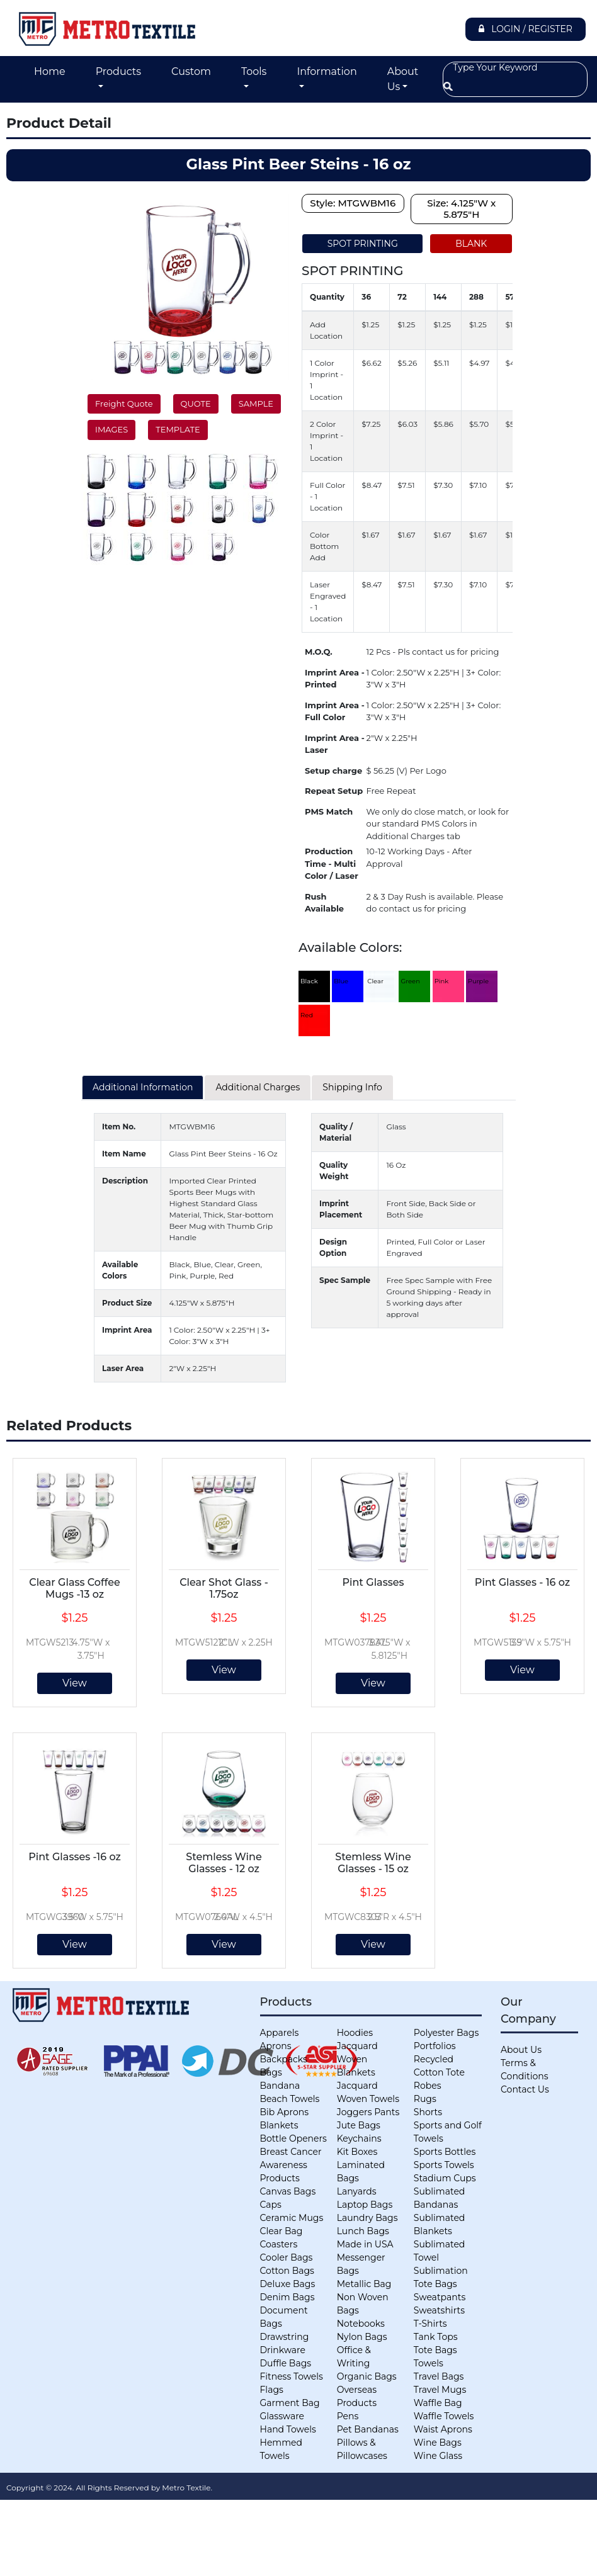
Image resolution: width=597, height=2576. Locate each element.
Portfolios (435, 2046)
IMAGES (111, 429)
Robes (427, 2085)
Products (118, 71)
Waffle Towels (444, 2416)
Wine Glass (438, 2455)
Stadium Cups (445, 2178)
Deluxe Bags (288, 2284)
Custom (191, 71)
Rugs (425, 2098)
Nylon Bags (362, 2336)
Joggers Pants (368, 2112)
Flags (271, 2389)
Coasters (279, 2244)
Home (49, 71)
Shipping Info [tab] (352, 1087)
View (74, 1683)
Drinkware (282, 2350)
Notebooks (361, 2323)
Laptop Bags (365, 2204)
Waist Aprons (443, 2429)
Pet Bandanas (368, 2429)
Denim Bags (287, 2297)
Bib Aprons (284, 2112)
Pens (348, 2416)
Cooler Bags (286, 2257)
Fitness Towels (291, 2376)
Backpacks (283, 2059)
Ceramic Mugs (292, 2217)
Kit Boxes (357, 2151)
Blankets (279, 2125)
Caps (270, 2204)
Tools (253, 71)
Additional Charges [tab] (257, 1087)
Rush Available (324, 902)
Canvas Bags (288, 2191)
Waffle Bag (438, 2403)
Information (326, 71)
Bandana (280, 2085)
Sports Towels (444, 2165)
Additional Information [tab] (143, 1087)
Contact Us (525, 2089)
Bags (271, 2072)
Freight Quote (124, 403)
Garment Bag (290, 2403)
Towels (428, 2363)
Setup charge (333, 770)
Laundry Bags (367, 2217)
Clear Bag (281, 2231)
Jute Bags (358, 2125)
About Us (403, 79)
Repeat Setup (334, 791)
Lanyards (357, 2191)
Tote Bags (435, 2350)
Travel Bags (439, 2376)
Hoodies (355, 2032)
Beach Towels (290, 2098)
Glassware (282, 2416)
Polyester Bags (446, 2032)
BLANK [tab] (471, 243)
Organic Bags (367, 2376)
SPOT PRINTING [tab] (362, 243)
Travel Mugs (440, 2389)
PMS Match (329, 811)
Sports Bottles (444, 2151)
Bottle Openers (293, 2138)
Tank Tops (436, 2336)
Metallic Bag (364, 2284)
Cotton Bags (287, 2270)
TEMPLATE (178, 429)
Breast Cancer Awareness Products (291, 2165)
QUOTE (196, 403)
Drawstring (284, 2336)
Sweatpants (439, 2297)
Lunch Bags (363, 2231)
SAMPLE (256, 403)
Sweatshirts (439, 2310)
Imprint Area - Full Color (335, 711)
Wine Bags (438, 2442)
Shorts (428, 2112)
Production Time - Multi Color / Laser (331, 863)
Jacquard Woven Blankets (357, 2059)
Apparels (279, 2032)
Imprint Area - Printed (335, 678)
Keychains (359, 2138)
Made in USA (365, 2244)
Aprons (276, 2046)
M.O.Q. (319, 652)
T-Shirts (430, 2323)
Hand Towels (288, 2429)
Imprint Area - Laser (335, 744)
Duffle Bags (286, 2363)
